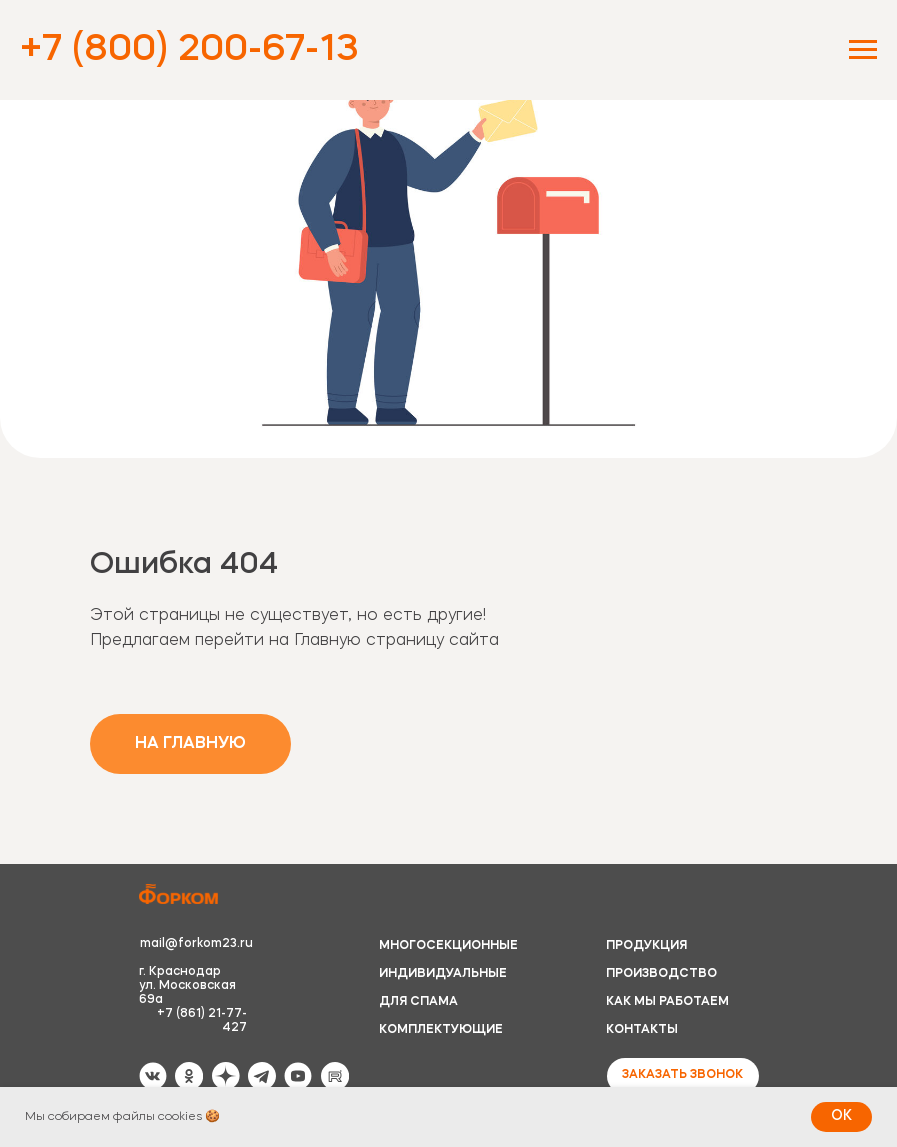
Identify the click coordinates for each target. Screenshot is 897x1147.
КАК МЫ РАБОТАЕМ (667, 1002)
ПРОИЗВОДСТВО (661, 974)
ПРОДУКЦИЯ (646, 946)
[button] (683, 1076)
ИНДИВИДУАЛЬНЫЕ (443, 974)
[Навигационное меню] (863, 50)
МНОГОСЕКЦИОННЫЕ (448, 946)
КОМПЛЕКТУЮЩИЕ (441, 1030)
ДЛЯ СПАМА (418, 1002)
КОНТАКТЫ (642, 1030)
